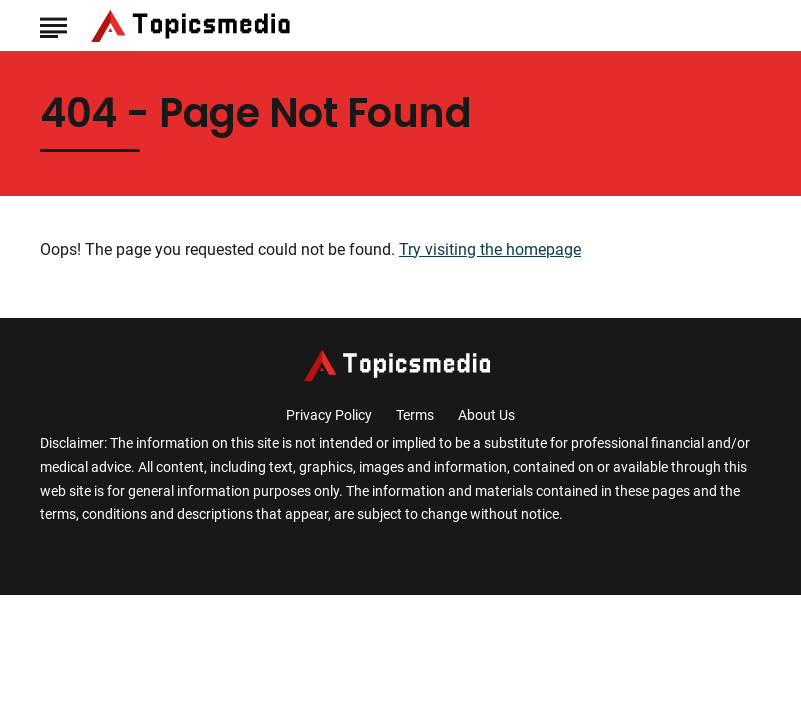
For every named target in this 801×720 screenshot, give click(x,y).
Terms (415, 415)
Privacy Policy (329, 415)
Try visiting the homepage (490, 249)
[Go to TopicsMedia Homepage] (194, 26)
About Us (486, 415)
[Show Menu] (53, 24)
